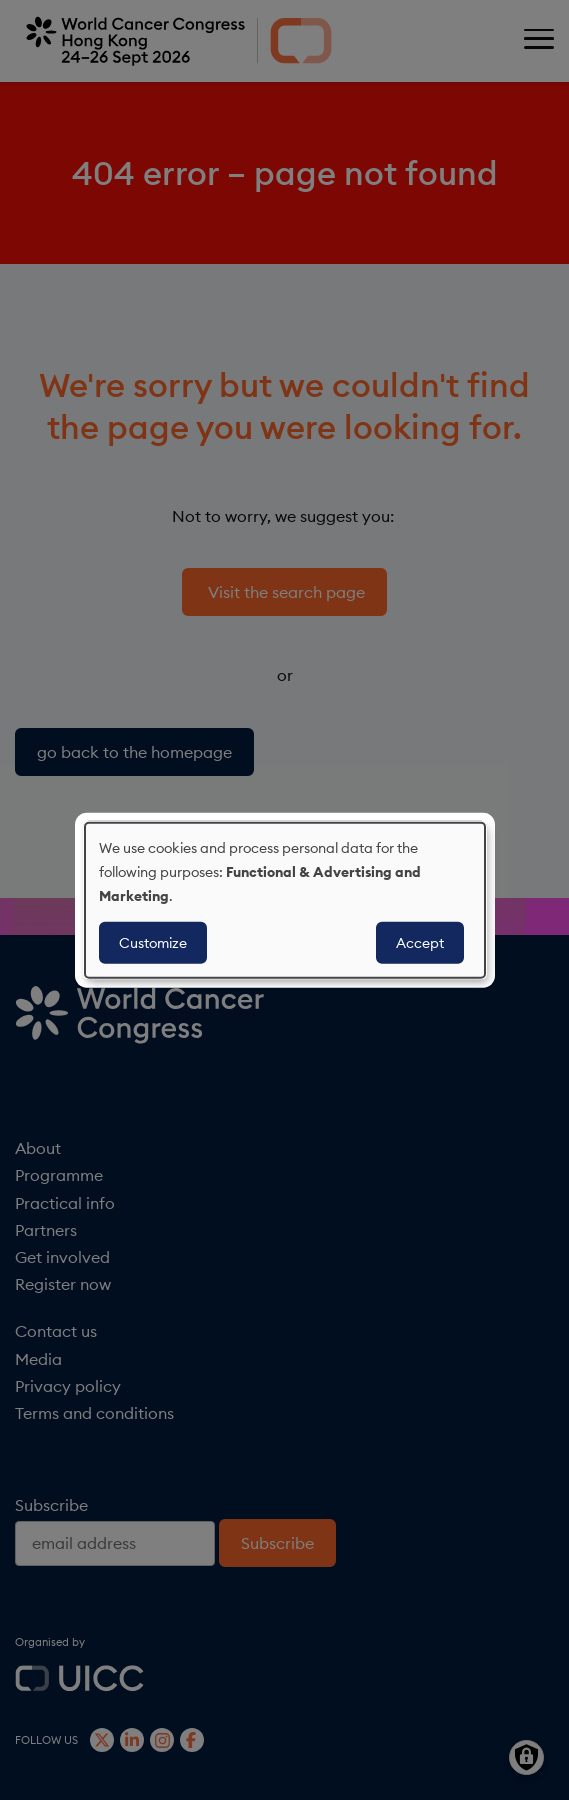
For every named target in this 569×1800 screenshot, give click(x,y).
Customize (153, 942)
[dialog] (285, 900)
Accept (420, 942)
